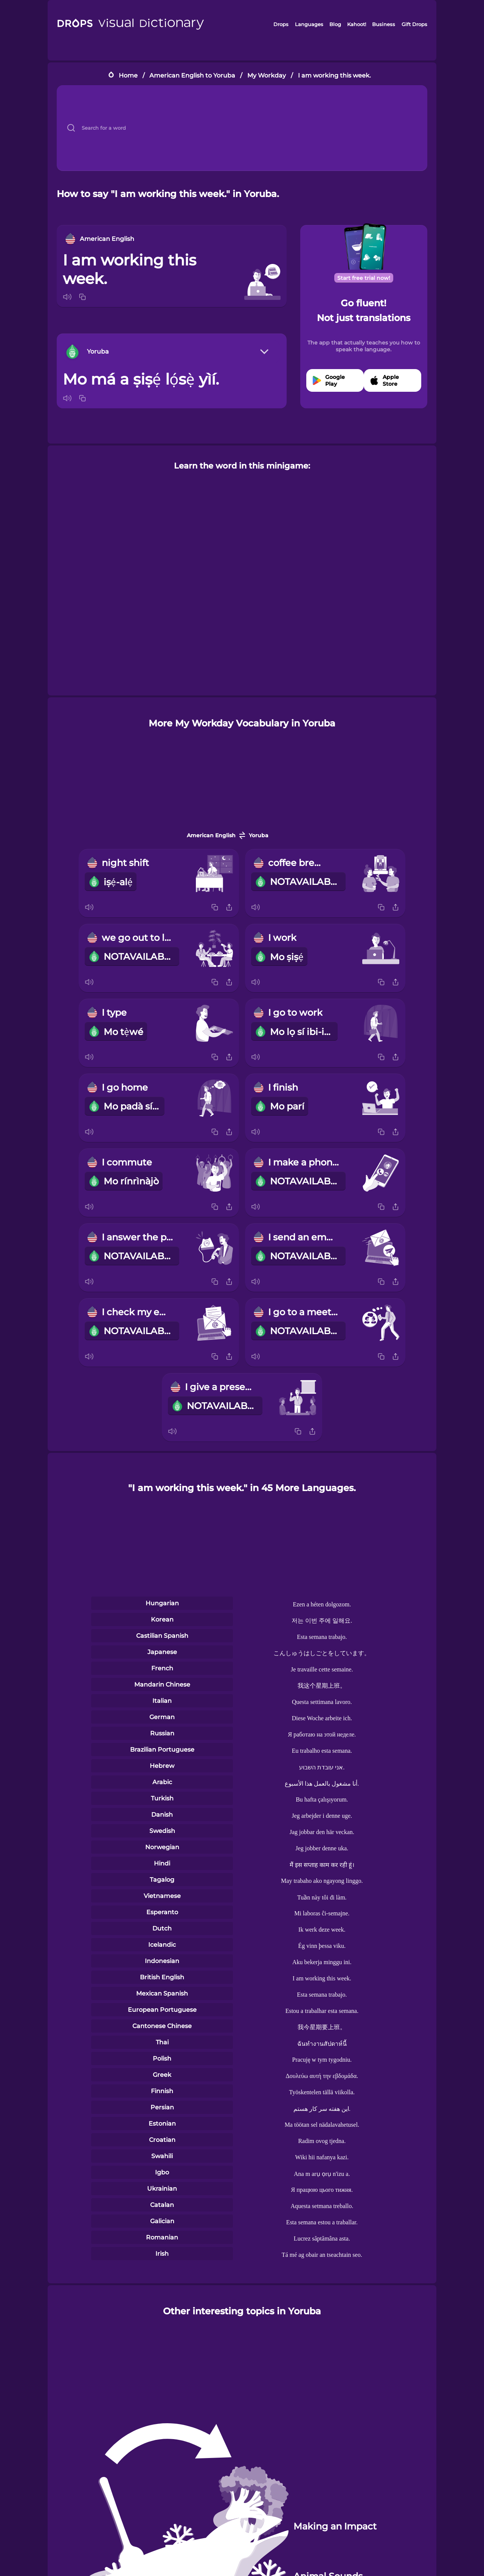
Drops (281, 24)
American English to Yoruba (192, 75)
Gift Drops (414, 24)
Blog (335, 24)
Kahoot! (356, 24)
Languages (309, 24)
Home (128, 75)
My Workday (266, 75)
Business (383, 24)
